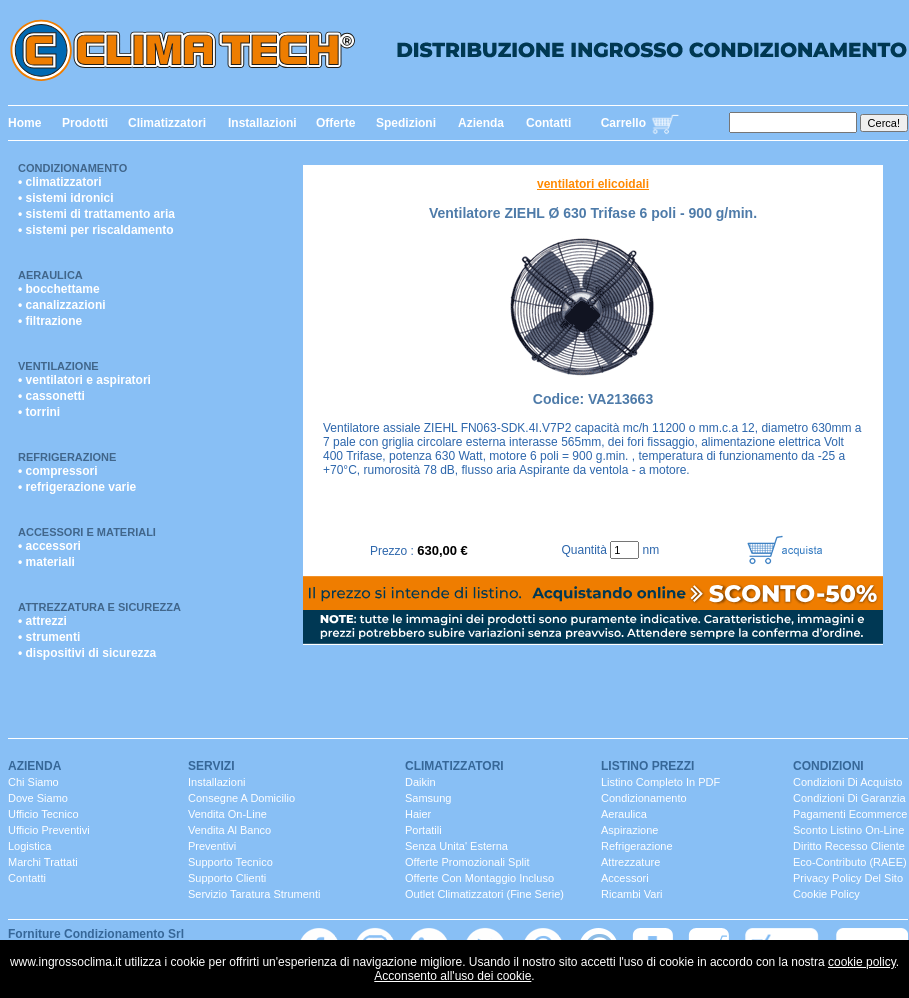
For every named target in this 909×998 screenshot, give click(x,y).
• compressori (58, 471)
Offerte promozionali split (467, 862)
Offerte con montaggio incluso (479, 878)
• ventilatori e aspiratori (84, 380)
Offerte (335, 123)
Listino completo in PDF (660, 782)
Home (24, 123)
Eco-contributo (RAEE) (850, 862)
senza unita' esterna (456, 846)
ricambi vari (632, 894)
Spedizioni (406, 123)
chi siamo (33, 782)
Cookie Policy (826, 894)
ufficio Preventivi (49, 830)
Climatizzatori (167, 123)
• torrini (39, 412)
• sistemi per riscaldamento (96, 230)
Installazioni (262, 123)
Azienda (481, 123)
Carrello (623, 123)
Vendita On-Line (227, 814)
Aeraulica (50, 275)
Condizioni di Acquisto (847, 782)
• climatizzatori (60, 182)
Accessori (625, 878)
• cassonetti (51, 396)
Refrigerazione (67, 457)
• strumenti (49, 637)
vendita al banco (229, 830)
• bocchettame (59, 289)
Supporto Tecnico (230, 862)
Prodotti (85, 123)
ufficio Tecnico (43, 814)
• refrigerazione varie (77, 487)
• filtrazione (50, 321)
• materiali (46, 562)
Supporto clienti (227, 878)
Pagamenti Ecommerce (850, 814)
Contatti (548, 123)
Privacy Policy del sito (848, 878)
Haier (418, 814)
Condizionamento (72, 168)
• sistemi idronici (66, 198)
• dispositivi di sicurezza (87, 653)
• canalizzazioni (62, 305)
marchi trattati (43, 862)
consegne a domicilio (241, 798)
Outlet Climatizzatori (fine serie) (484, 894)
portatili (423, 830)
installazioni (216, 782)
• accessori (49, 546)
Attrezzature (630, 862)
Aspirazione (629, 830)
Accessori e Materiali (87, 532)
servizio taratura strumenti (254, 894)
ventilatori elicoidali (593, 184)
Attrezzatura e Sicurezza (99, 607)
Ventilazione (58, 366)
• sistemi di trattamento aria (96, 214)
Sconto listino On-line (848, 830)
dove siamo (38, 798)
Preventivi (212, 846)
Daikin (420, 782)
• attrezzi (42, 621)
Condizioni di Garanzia (849, 798)
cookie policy (862, 962)
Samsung (428, 798)
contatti (27, 878)
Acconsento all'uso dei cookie (452, 976)
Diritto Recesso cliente (849, 846)
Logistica (29, 846)
